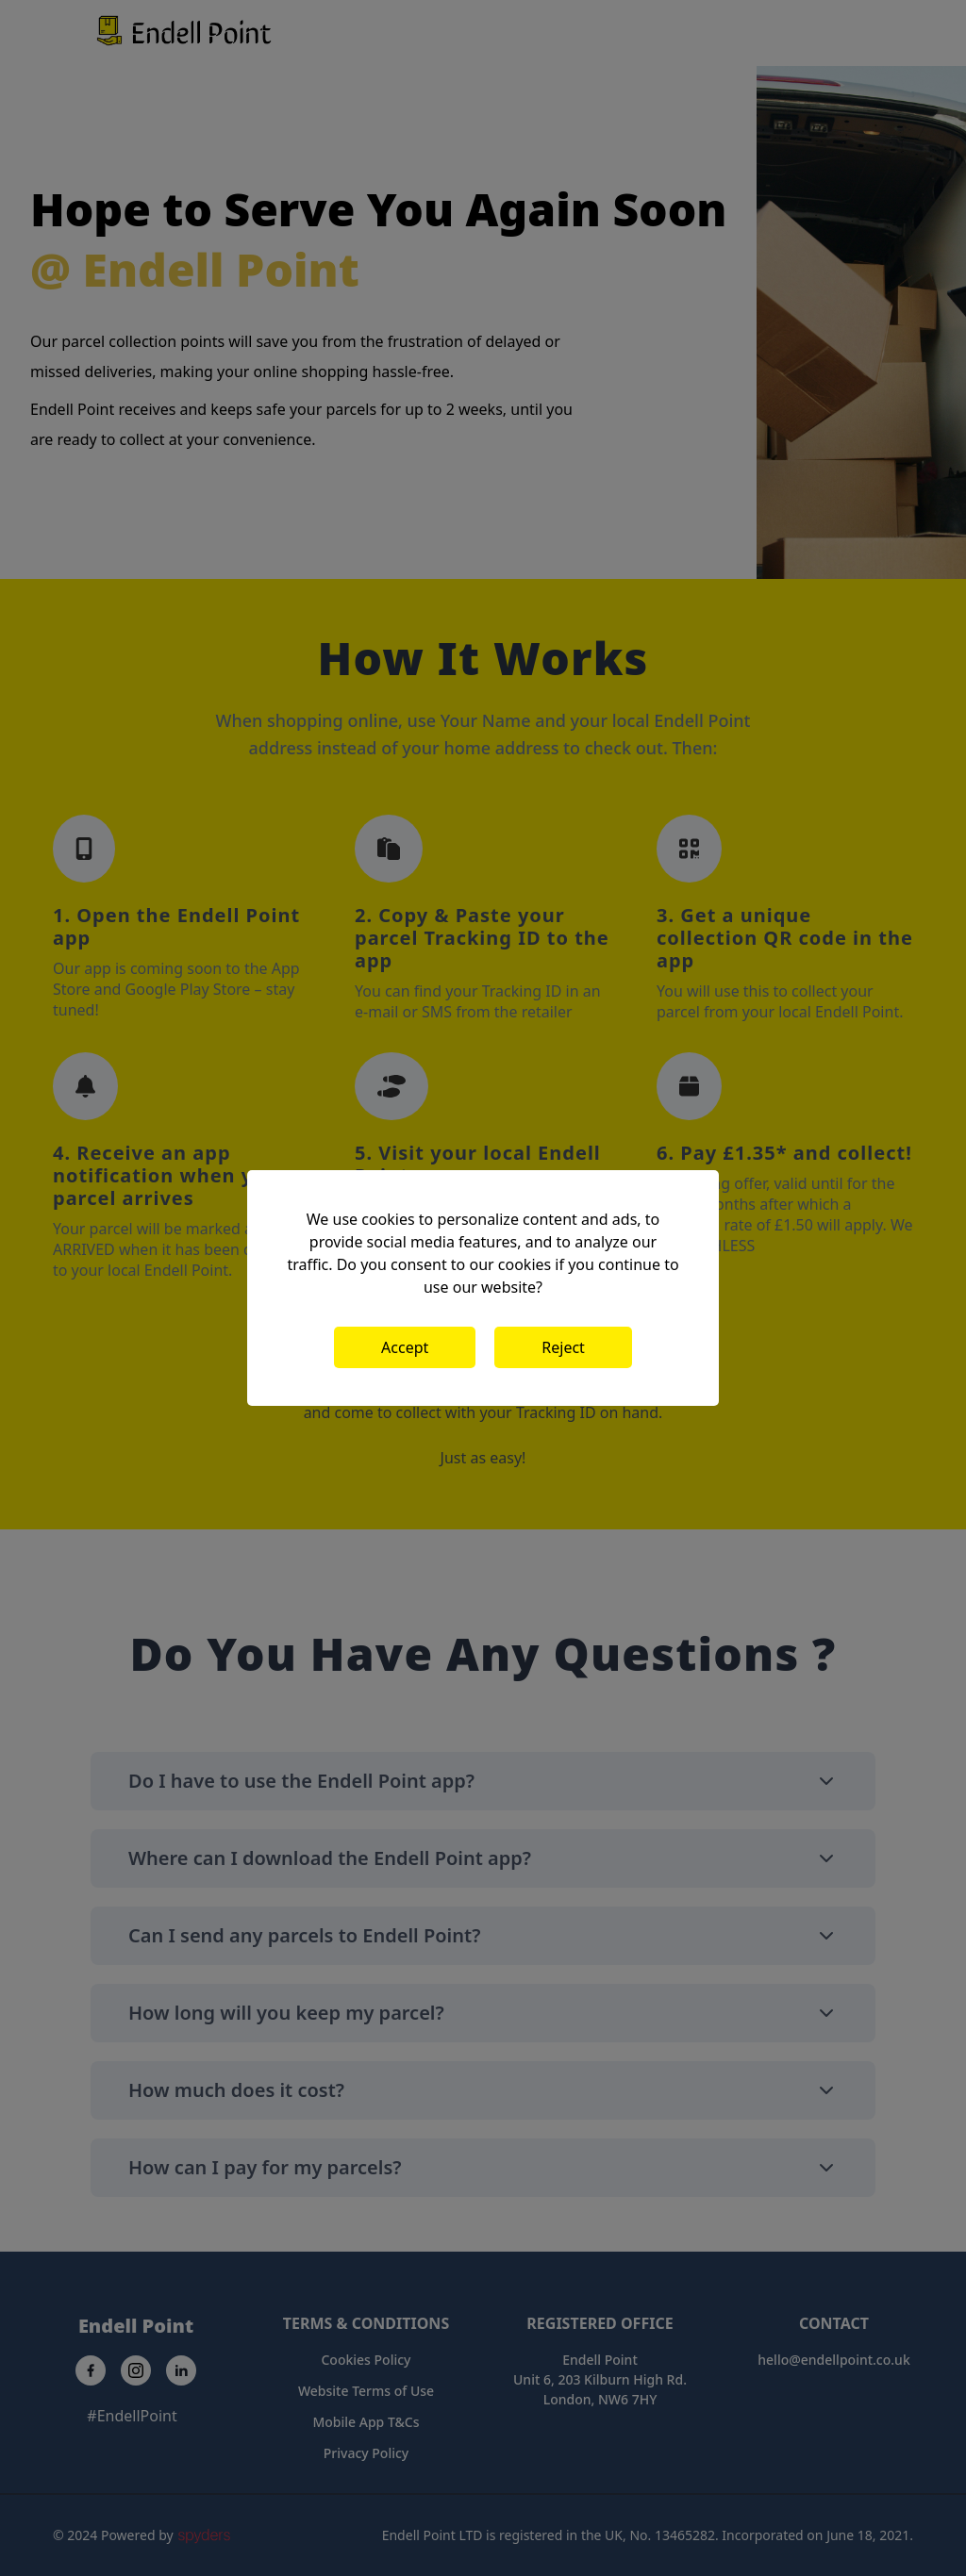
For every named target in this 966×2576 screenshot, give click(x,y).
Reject (563, 1347)
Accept (404, 1347)
